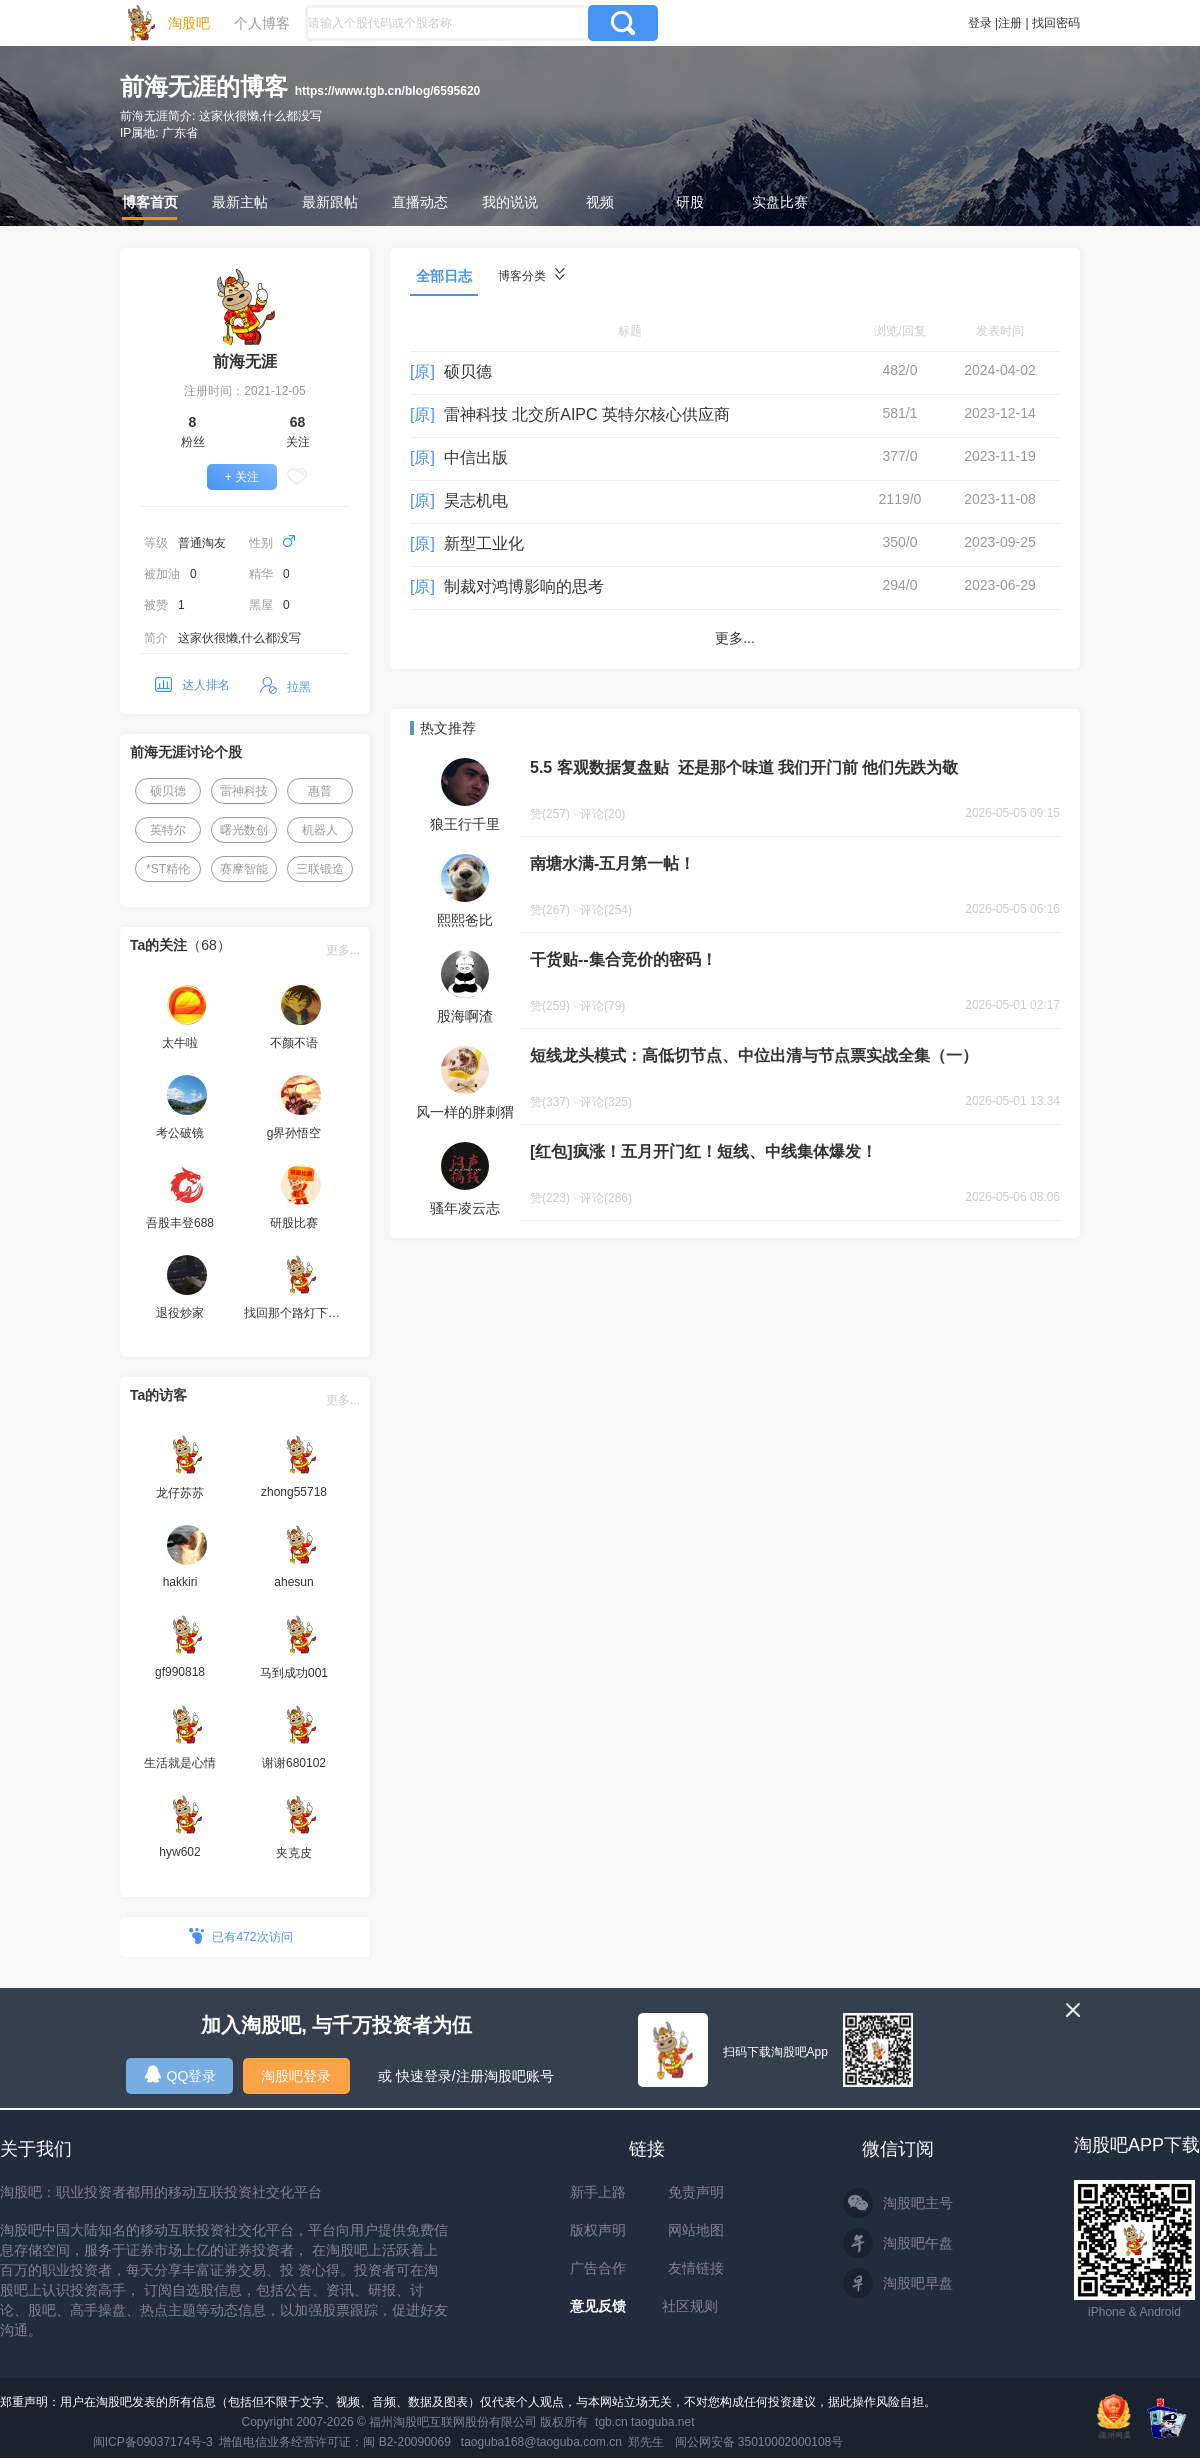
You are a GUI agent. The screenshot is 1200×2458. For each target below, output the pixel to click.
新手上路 (598, 2192)
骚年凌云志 (465, 1208)
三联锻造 (320, 869)
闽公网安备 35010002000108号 (759, 2442)
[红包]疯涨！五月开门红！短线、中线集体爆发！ (703, 1151)
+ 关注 (242, 477)
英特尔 (168, 830)
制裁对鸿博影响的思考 (524, 586)
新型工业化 (484, 543)
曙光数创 (244, 830)
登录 (980, 23)
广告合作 (598, 2268)
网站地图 (696, 2230)
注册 (1010, 23)
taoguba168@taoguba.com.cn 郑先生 (563, 2442)
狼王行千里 (465, 824)
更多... (343, 950)
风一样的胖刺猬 (465, 1112)
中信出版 (476, 457)
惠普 (320, 791)
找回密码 (1056, 23)
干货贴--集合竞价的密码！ (623, 959)
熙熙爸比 (465, 920)
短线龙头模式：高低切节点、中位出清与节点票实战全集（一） (754, 1055)
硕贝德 (168, 791)
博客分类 (531, 275)
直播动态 (420, 202)
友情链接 (696, 2268)
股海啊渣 (465, 1016)
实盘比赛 (780, 202)
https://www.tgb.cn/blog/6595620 (388, 91)
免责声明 (696, 2192)
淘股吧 (189, 23)
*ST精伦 (168, 869)
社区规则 (690, 2306)
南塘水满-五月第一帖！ (612, 863)
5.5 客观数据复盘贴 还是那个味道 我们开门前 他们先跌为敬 (744, 767)
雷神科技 (244, 791)
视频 (600, 202)
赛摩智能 (244, 869)
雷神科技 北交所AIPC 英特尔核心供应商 (587, 414)
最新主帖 (240, 202)
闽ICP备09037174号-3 (153, 2442)
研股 (690, 202)
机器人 (320, 830)
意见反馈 (598, 2306)
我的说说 (510, 202)
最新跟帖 (330, 202)
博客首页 (150, 202)
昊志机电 (476, 500)
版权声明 (598, 2230)
